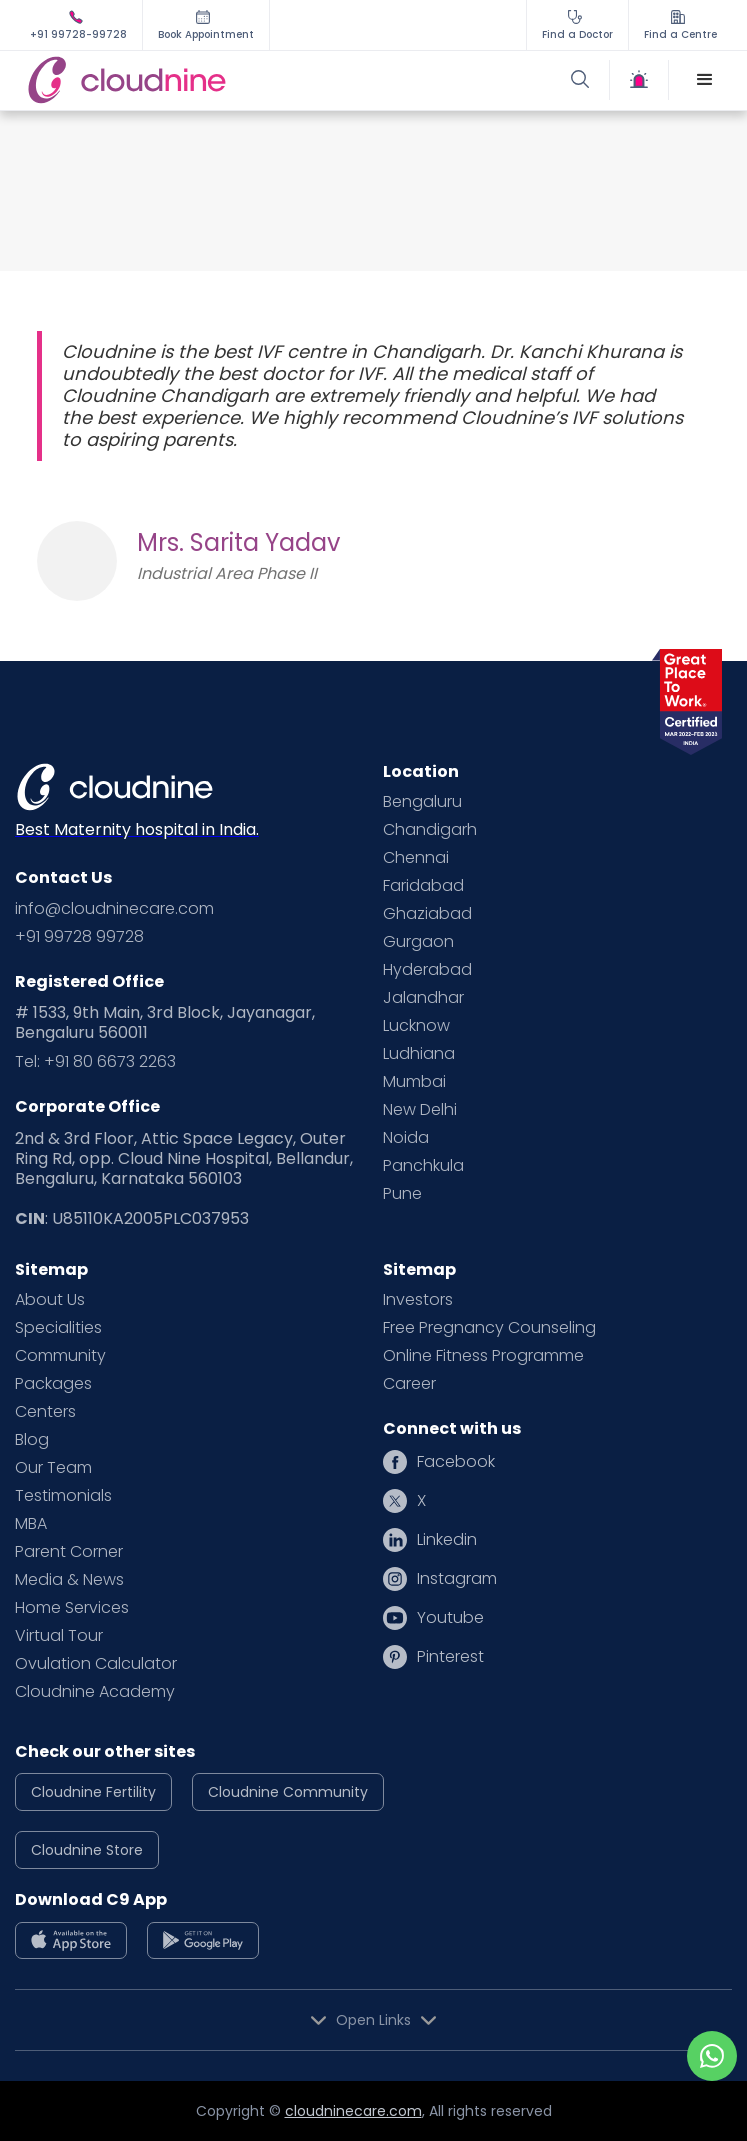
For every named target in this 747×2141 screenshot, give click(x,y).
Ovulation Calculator (96, 1664)
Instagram (457, 1579)
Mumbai (414, 1082)
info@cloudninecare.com (114, 909)
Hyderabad (427, 970)
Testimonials (63, 1496)
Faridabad (423, 886)
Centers (45, 1412)
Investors (418, 1300)
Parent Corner (69, 1552)
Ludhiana (419, 1054)
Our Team (53, 1468)
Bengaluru (422, 802)
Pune (402, 1194)
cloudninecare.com (353, 2111)
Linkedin (447, 1540)
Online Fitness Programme (483, 1356)
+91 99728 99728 (79, 937)
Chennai (416, 858)
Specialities (58, 1328)
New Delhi (420, 1110)
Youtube (450, 1618)
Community (60, 1356)
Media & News (69, 1580)
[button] (705, 80)
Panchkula (423, 1166)
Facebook (456, 1462)
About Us (50, 1300)
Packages (53, 1384)
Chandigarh (430, 830)
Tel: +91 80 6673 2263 (95, 1062)
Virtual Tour (59, 1636)
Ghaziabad (427, 914)
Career (409, 1384)
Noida (406, 1138)
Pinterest (450, 1657)
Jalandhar (423, 998)
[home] (197, 80)
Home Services (72, 1608)
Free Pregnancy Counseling (489, 1328)
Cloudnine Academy (95, 1692)
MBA (31, 1524)
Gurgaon (418, 942)
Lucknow (416, 1026)
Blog (32, 1440)
